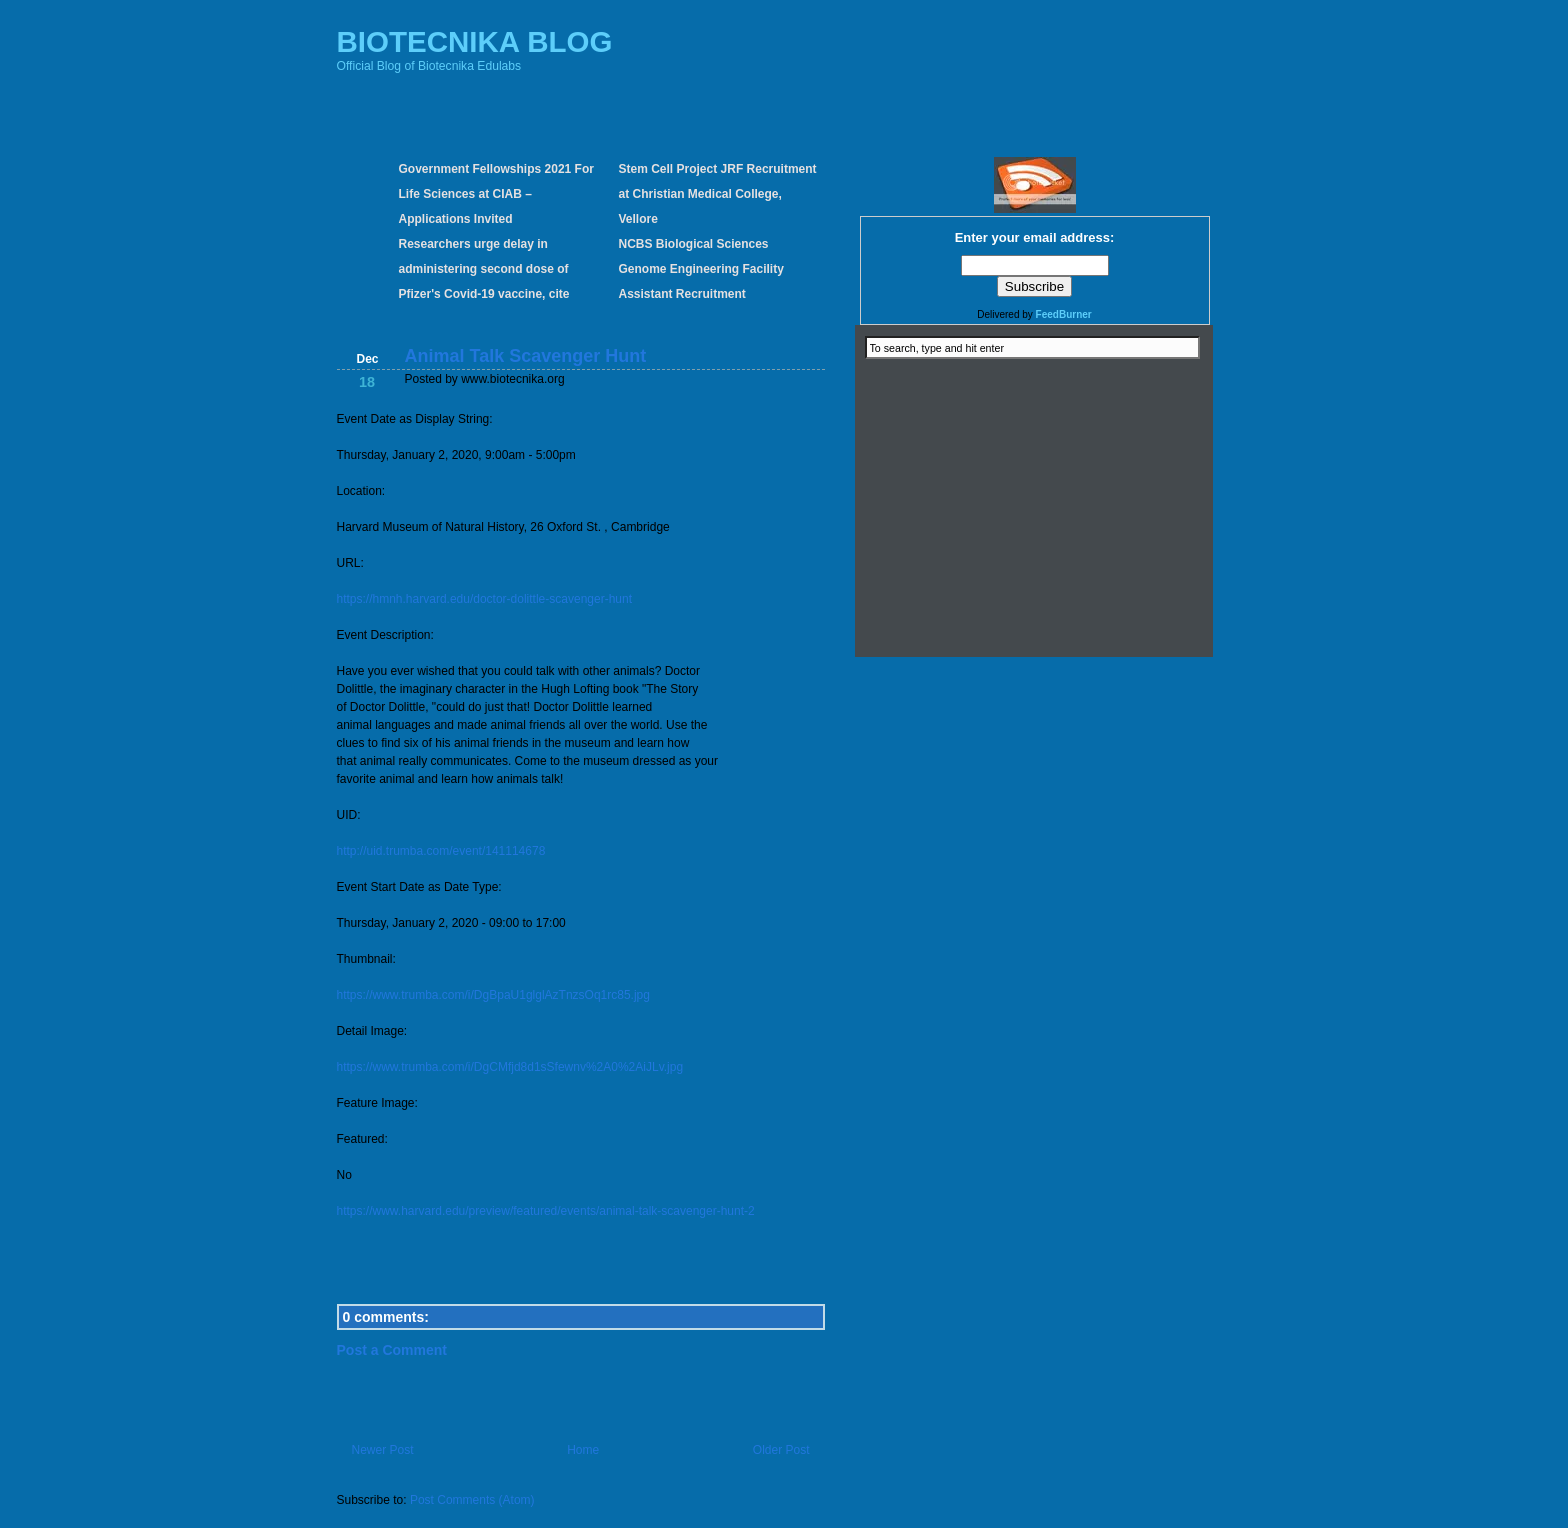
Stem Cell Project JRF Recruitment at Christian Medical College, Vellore (718, 194)
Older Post (781, 1450)
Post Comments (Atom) (472, 1500)
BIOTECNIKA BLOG (475, 41)
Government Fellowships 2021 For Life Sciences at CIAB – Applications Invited (496, 194)
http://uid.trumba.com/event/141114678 (441, 851)
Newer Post (383, 1450)
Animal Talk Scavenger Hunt (526, 356)
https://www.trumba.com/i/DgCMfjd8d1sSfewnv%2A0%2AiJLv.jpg (510, 1067)
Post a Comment (392, 1350)
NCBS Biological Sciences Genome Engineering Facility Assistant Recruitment (701, 269)
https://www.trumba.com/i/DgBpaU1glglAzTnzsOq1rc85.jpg (493, 995)
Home (583, 1450)
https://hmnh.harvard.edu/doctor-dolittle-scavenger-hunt (485, 599)
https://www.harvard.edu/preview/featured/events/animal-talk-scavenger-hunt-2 (546, 1211)
